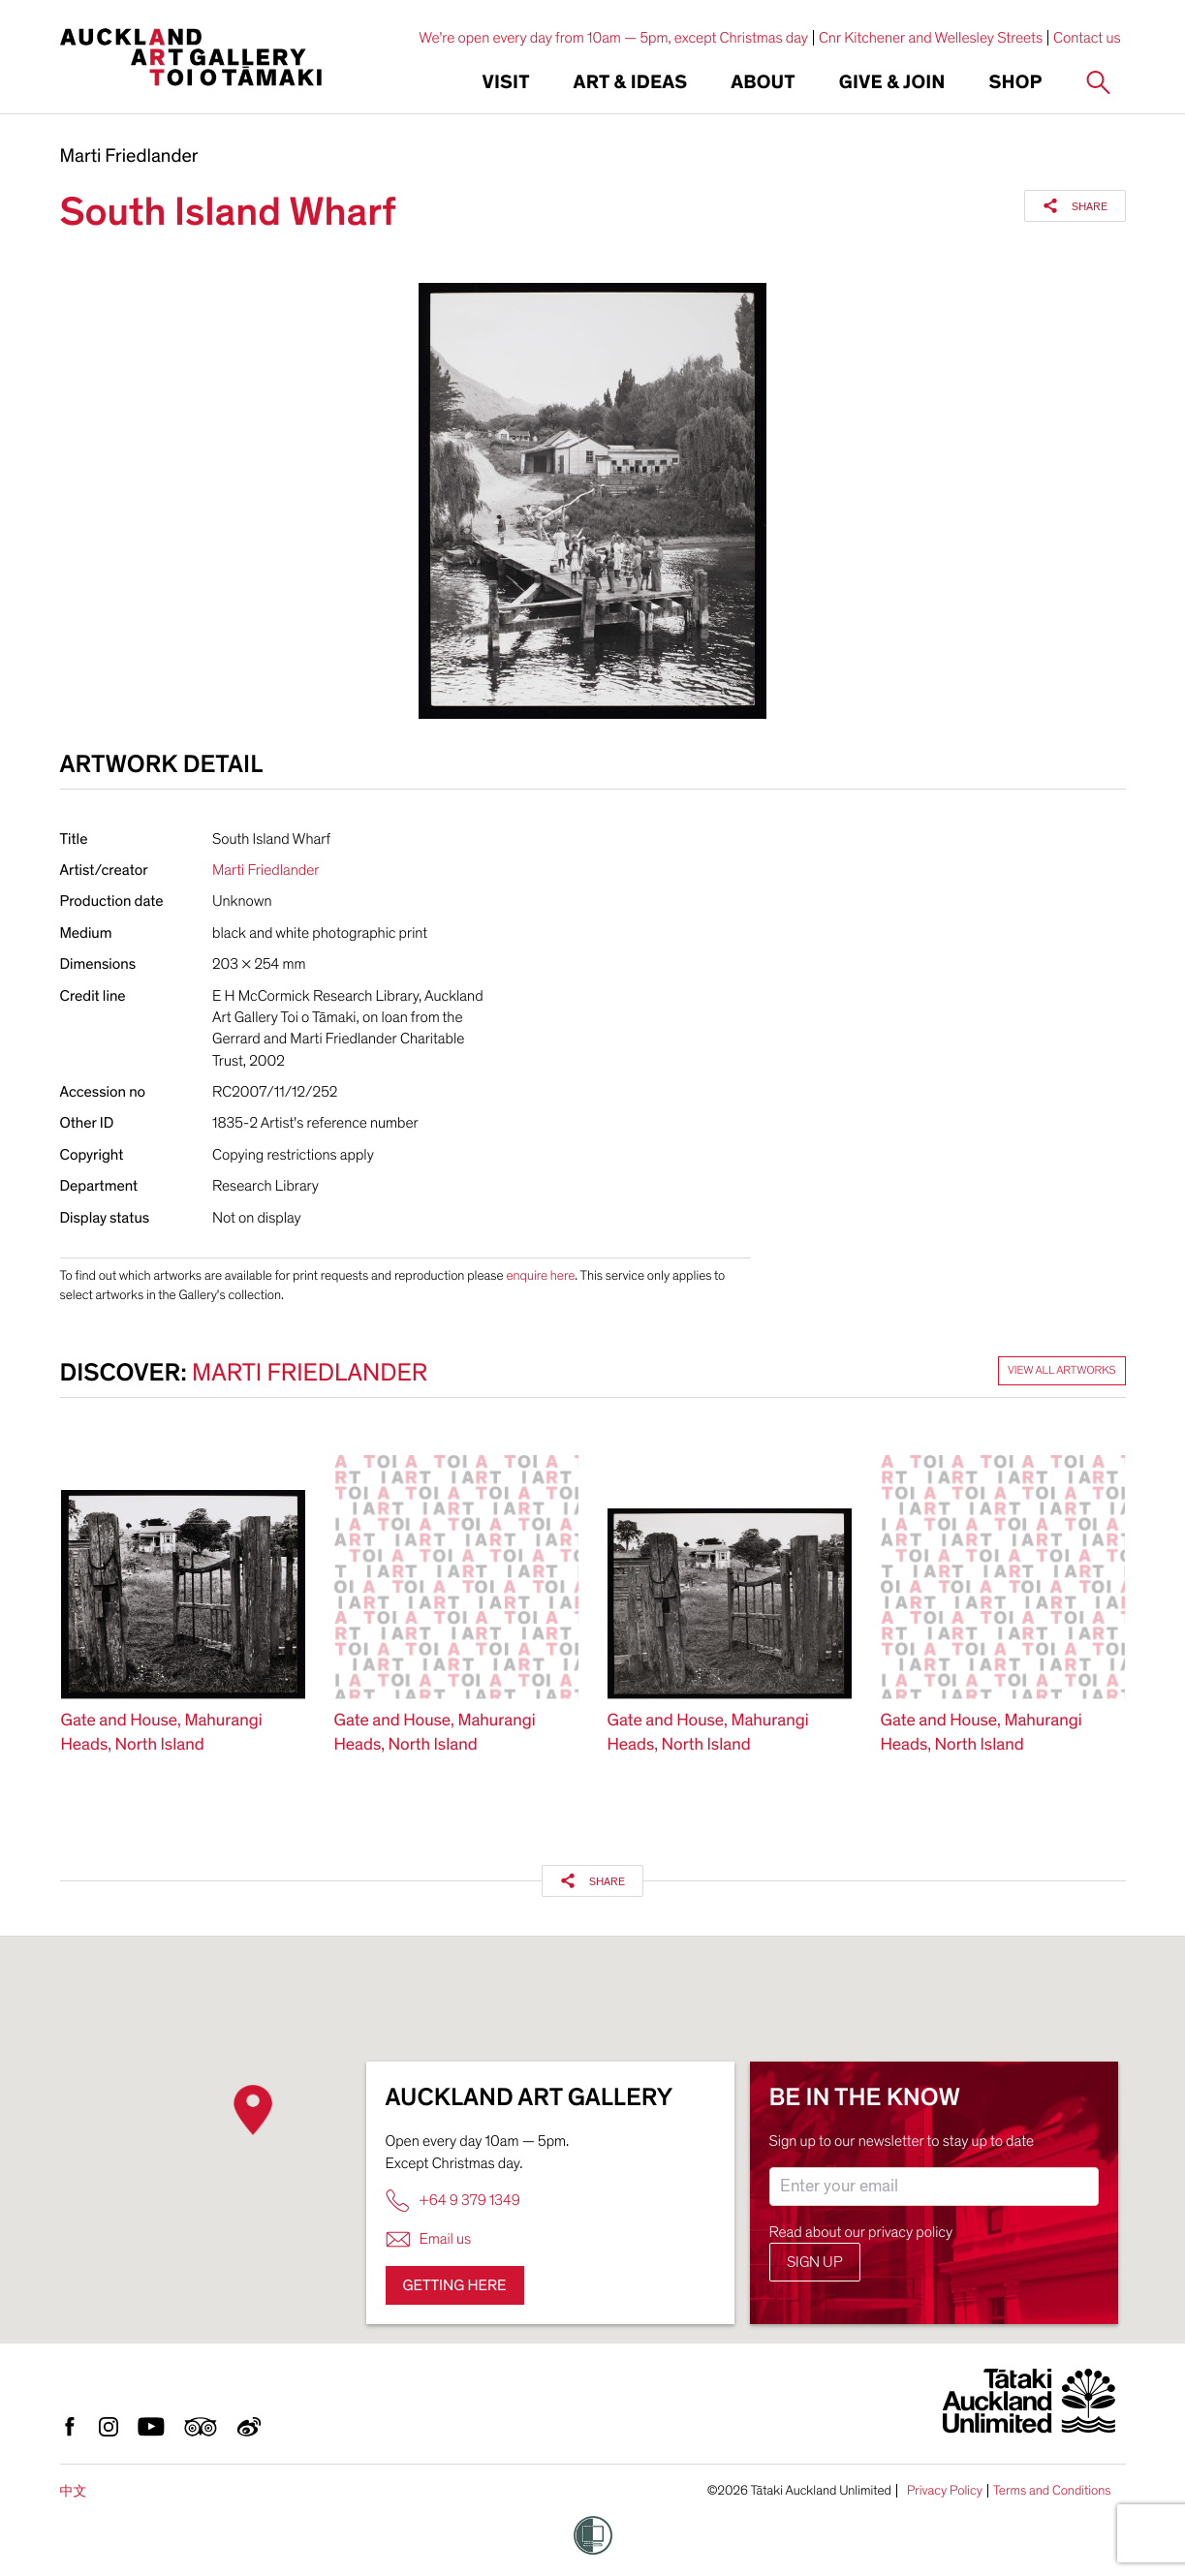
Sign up (815, 2262)
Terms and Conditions (1052, 2491)
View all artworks (1062, 1371)
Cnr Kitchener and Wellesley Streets (931, 38)
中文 (73, 2491)
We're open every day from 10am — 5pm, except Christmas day (613, 38)
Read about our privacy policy (861, 2232)
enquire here (540, 1275)
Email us (429, 2239)
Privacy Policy (944, 2491)
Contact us (1087, 38)
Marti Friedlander (129, 157)
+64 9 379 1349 (453, 2200)
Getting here (455, 2285)
